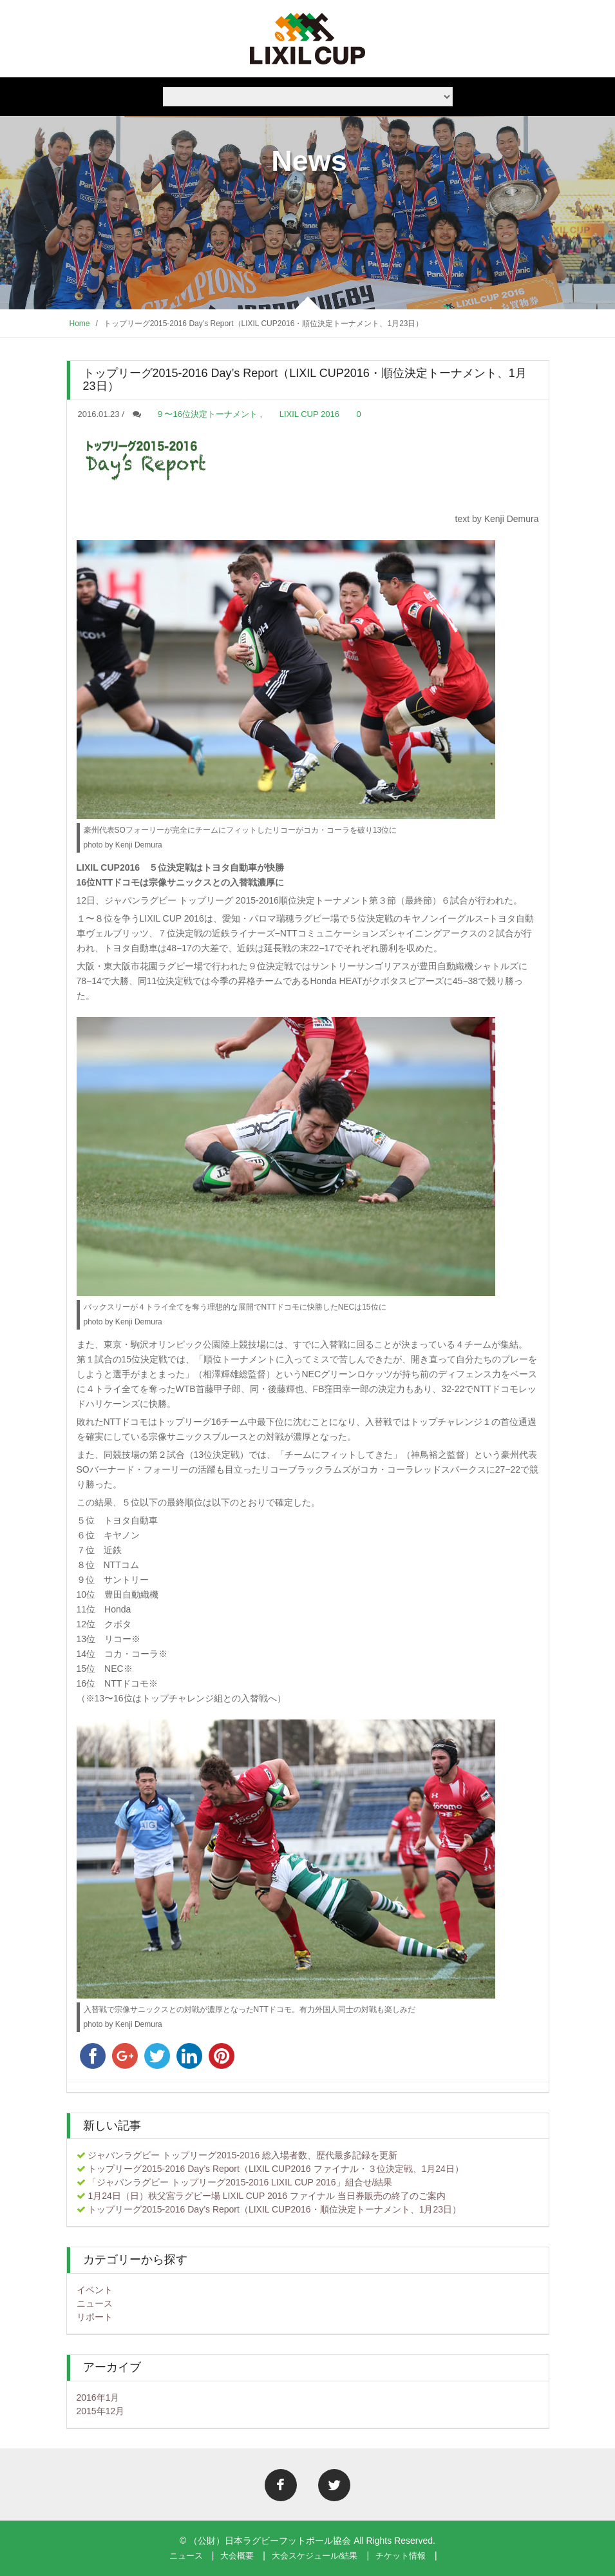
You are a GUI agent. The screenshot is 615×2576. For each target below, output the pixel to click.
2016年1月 (98, 2397)
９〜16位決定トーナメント (206, 414)
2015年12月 (101, 2411)
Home (80, 323)
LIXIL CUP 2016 (309, 414)
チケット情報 (400, 2556)
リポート (95, 2317)
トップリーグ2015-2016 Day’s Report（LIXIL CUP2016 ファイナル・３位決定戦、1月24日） (276, 2169)
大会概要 (237, 2556)
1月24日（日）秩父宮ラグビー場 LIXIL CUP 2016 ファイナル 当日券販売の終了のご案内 (266, 2196)
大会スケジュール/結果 (315, 2556)
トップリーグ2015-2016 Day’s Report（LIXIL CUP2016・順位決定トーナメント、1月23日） (274, 2209)
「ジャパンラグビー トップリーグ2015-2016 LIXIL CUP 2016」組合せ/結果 (240, 2182)
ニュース (95, 2303)
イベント (95, 2290)
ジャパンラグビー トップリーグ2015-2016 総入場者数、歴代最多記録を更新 (242, 2155)
